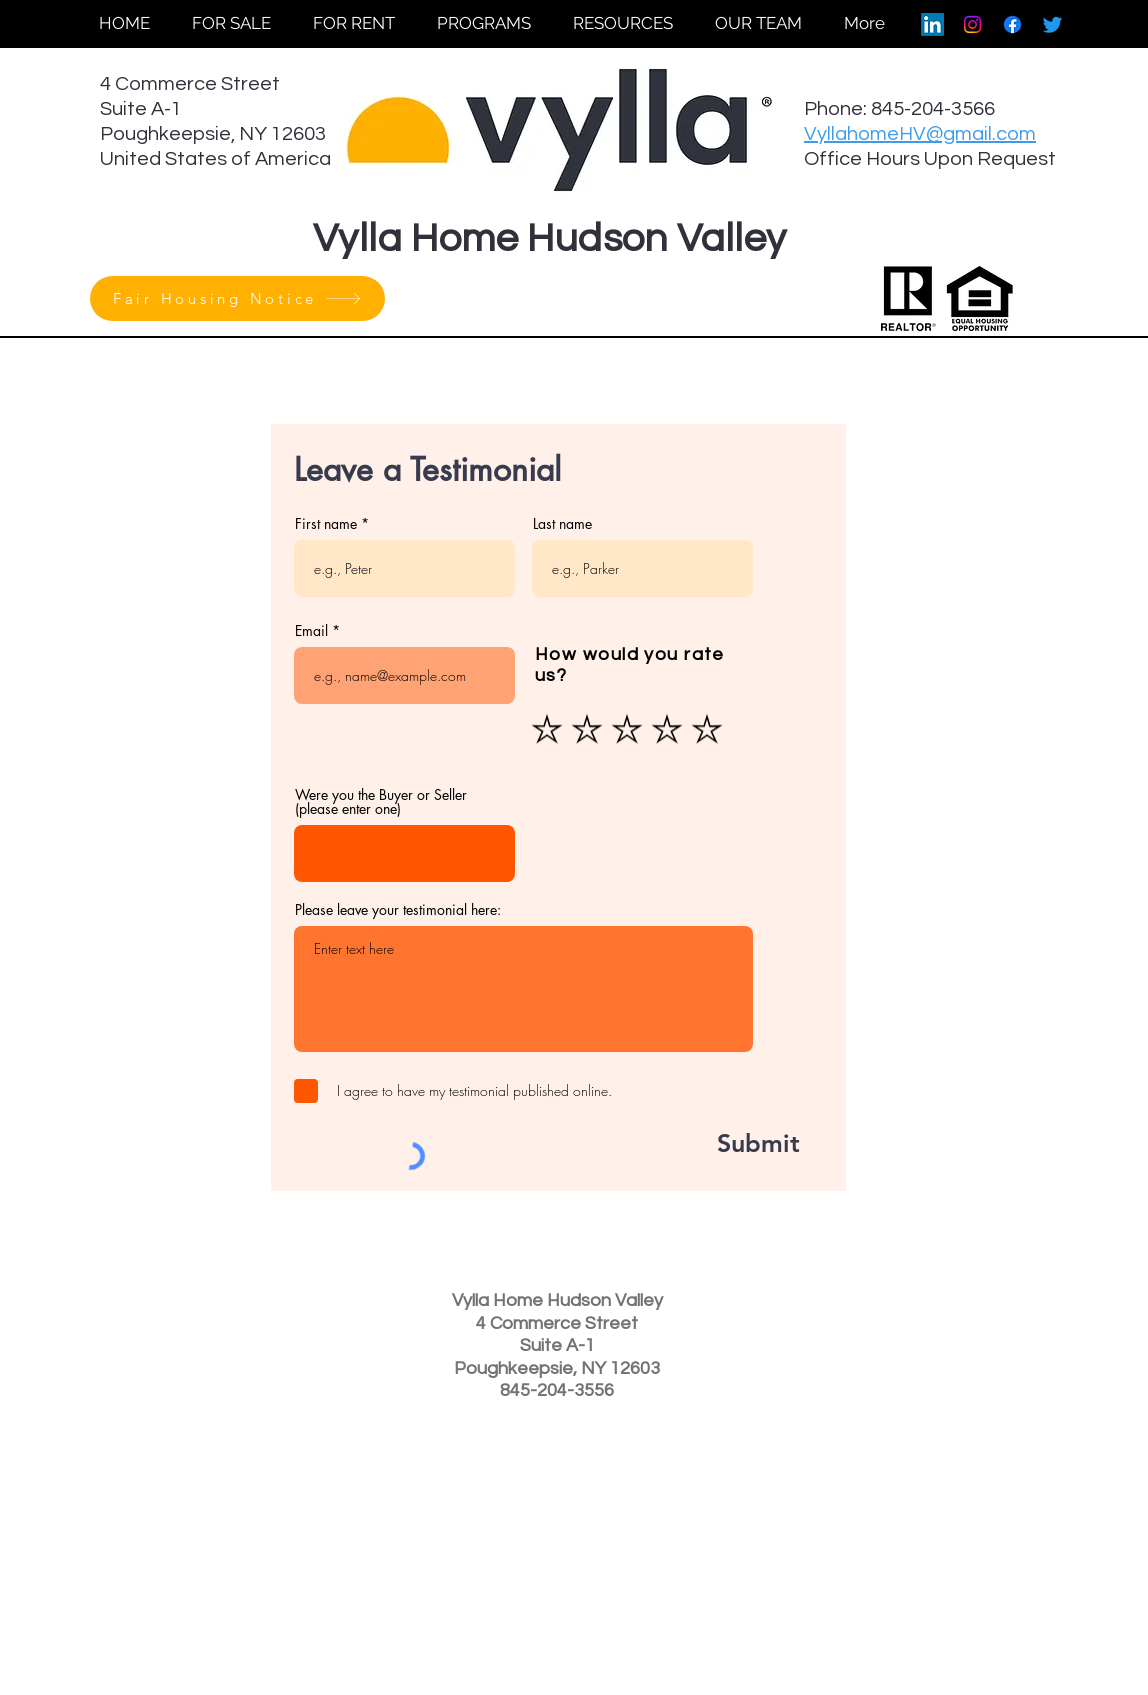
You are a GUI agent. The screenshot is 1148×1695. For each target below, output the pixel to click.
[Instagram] (972, 24)
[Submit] (736, 1143)
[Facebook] (1012, 24)
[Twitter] (1052, 24)
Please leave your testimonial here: (398, 910)
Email (311, 631)
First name (326, 524)
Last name (562, 524)
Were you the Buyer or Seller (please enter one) (381, 802)
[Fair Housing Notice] (237, 298)
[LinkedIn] (932, 24)
